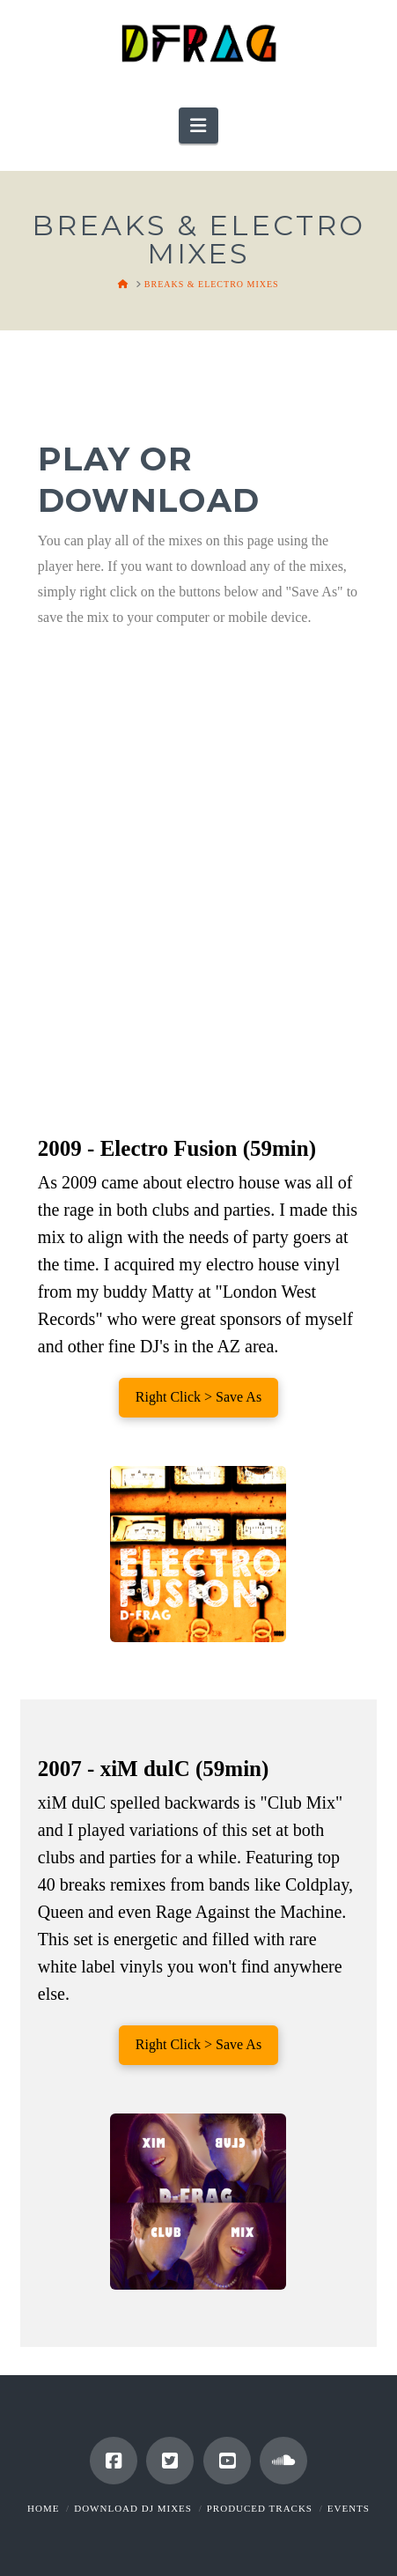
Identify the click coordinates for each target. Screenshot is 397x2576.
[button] (198, 125)
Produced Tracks (259, 2508)
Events (348, 2508)
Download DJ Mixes (133, 2508)
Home (43, 2508)
